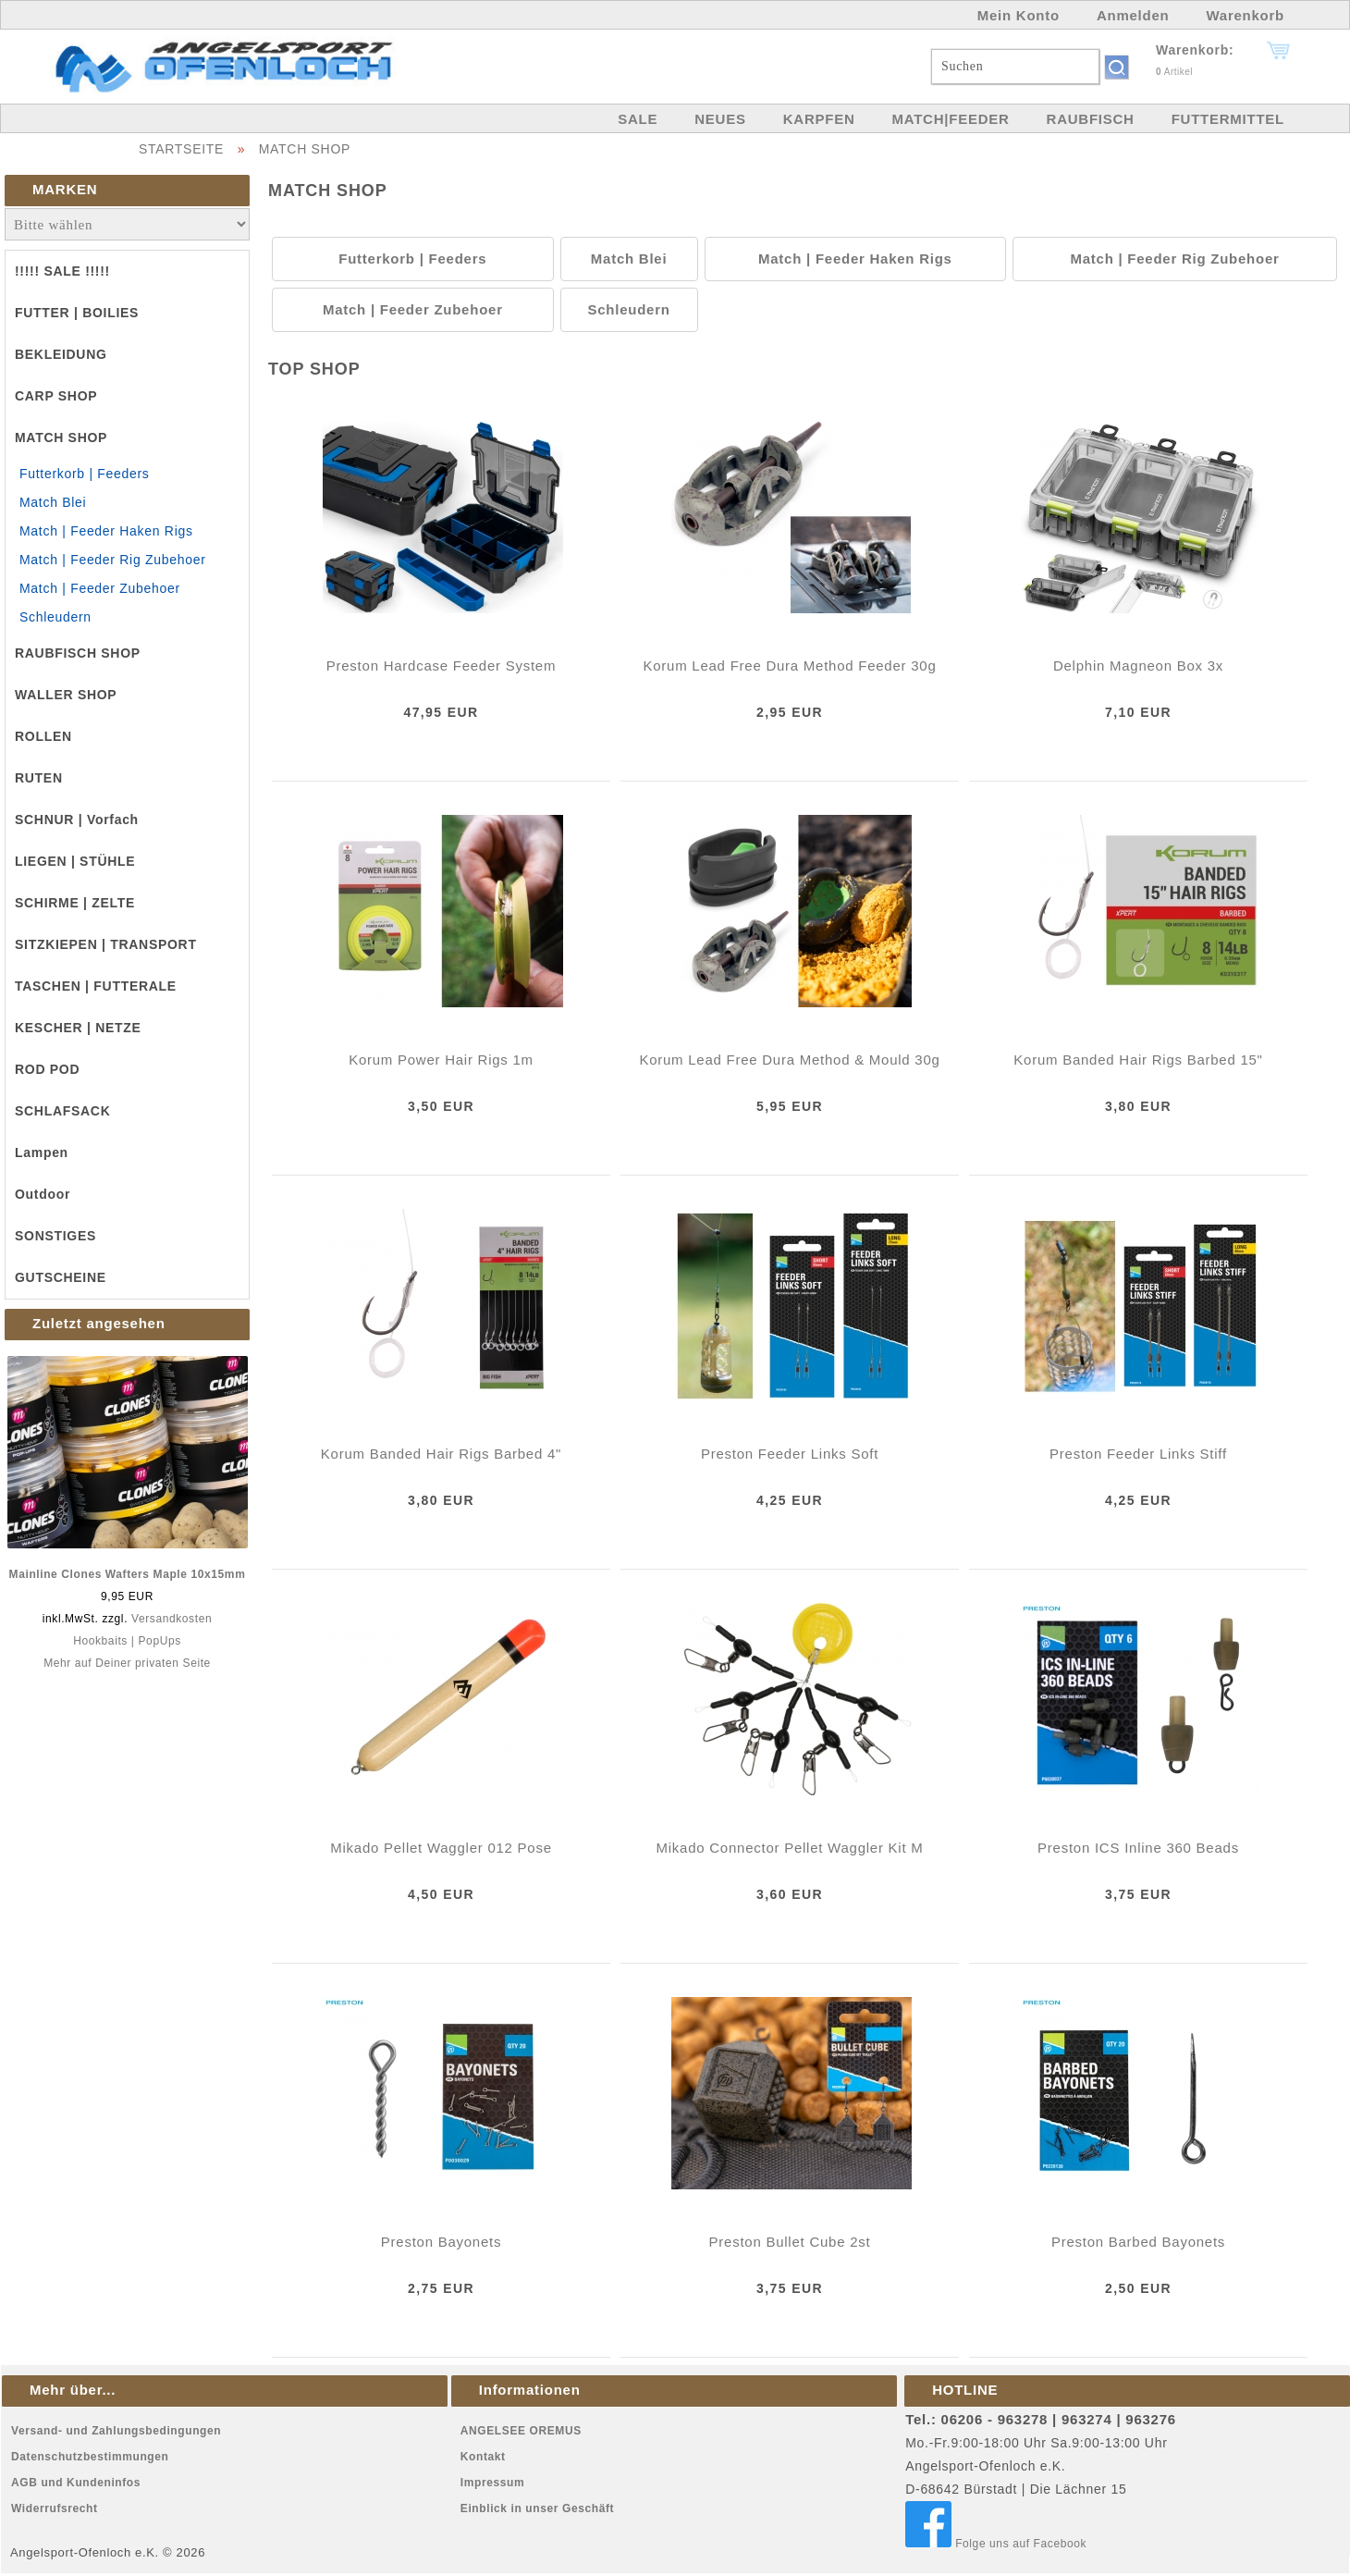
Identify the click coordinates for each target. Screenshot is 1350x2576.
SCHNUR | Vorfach (77, 819)
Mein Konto (1018, 15)
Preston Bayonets (441, 2241)
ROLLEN (43, 736)
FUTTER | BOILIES (77, 312)
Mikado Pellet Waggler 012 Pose (441, 1847)
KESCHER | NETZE (78, 1027)
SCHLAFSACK (62, 1110)
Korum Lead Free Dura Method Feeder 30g (790, 665)
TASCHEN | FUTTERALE (96, 986)
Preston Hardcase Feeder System (441, 665)
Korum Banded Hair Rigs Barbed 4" (441, 1453)
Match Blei (52, 502)
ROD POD (47, 1069)
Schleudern (55, 617)
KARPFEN (819, 119)
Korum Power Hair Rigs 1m (441, 1059)
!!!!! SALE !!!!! (62, 271)
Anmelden (1133, 15)
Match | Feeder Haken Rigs (106, 531)
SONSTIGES (55, 1235)
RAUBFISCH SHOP (78, 653)
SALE (637, 119)
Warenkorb (1245, 15)
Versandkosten (171, 1618)
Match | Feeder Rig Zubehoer (112, 559)
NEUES (719, 119)
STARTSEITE (181, 149)
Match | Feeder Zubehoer (99, 588)
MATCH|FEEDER (950, 119)
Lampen (41, 1152)
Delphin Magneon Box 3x (1138, 665)
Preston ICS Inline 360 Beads (1138, 1847)
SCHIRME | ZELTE (75, 902)
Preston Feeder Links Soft (789, 1453)
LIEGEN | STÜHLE (75, 861)
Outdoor (42, 1194)
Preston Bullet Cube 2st (790, 2241)
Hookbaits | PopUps (127, 1640)
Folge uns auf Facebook (995, 2543)
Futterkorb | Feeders (84, 473)
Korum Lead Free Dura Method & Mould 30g (789, 1059)
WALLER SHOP (66, 694)
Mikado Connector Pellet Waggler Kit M (790, 1847)
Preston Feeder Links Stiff (1138, 1453)
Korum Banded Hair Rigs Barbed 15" (1137, 1059)
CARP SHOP (56, 395)
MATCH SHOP (304, 149)
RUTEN (39, 777)
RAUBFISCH (1091, 119)
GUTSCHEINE (60, 1277)
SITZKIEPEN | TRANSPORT (106, 944)
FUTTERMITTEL (1228, 119)
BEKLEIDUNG (61, 354)
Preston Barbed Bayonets (1138, 2241)
